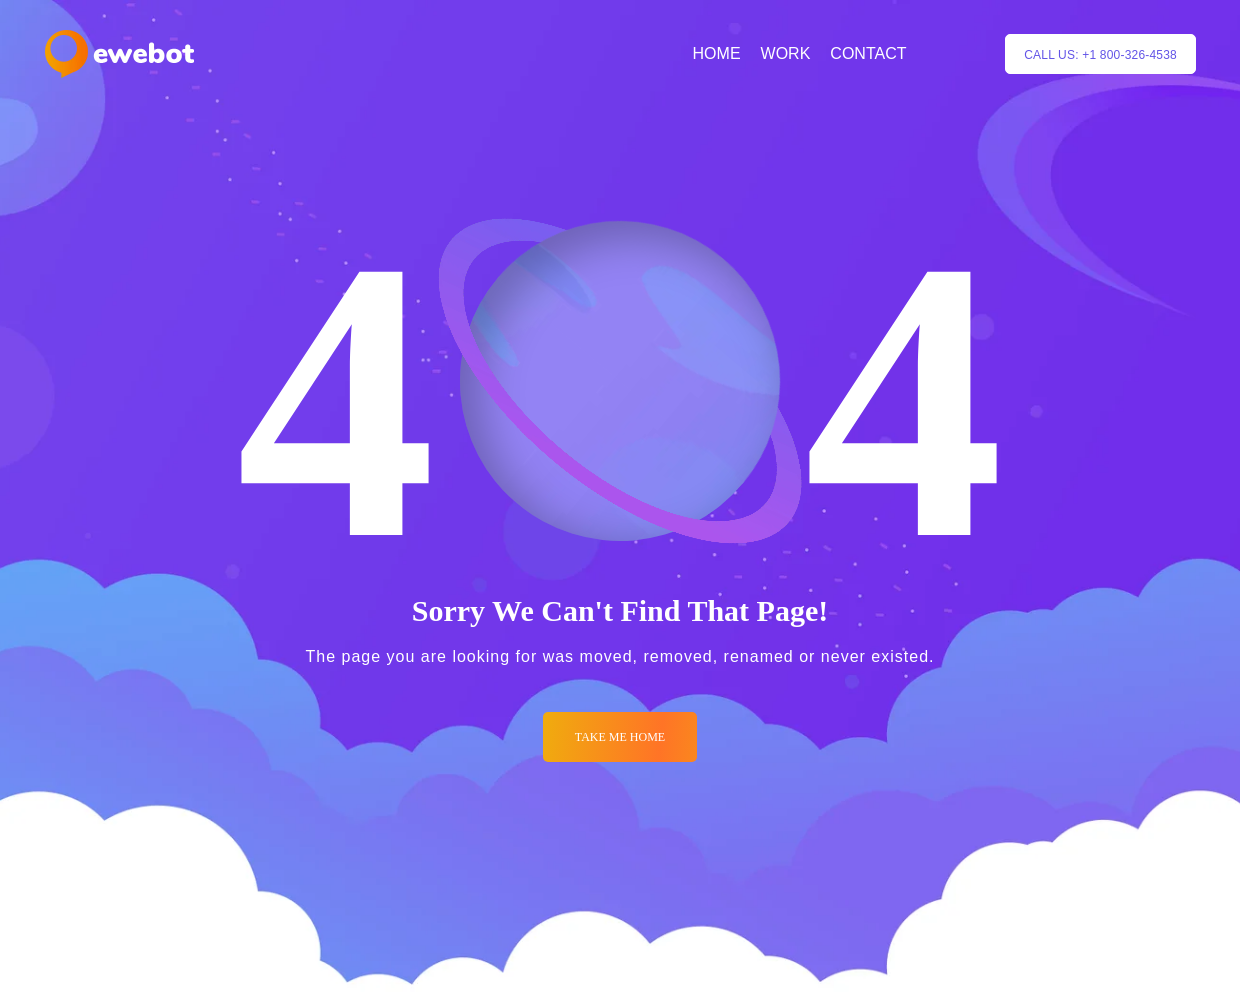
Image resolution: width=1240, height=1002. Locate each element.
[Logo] (119, 54)
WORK (786, 53)
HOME (717, 53)
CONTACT (868, 53)
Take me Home (620, 737)
